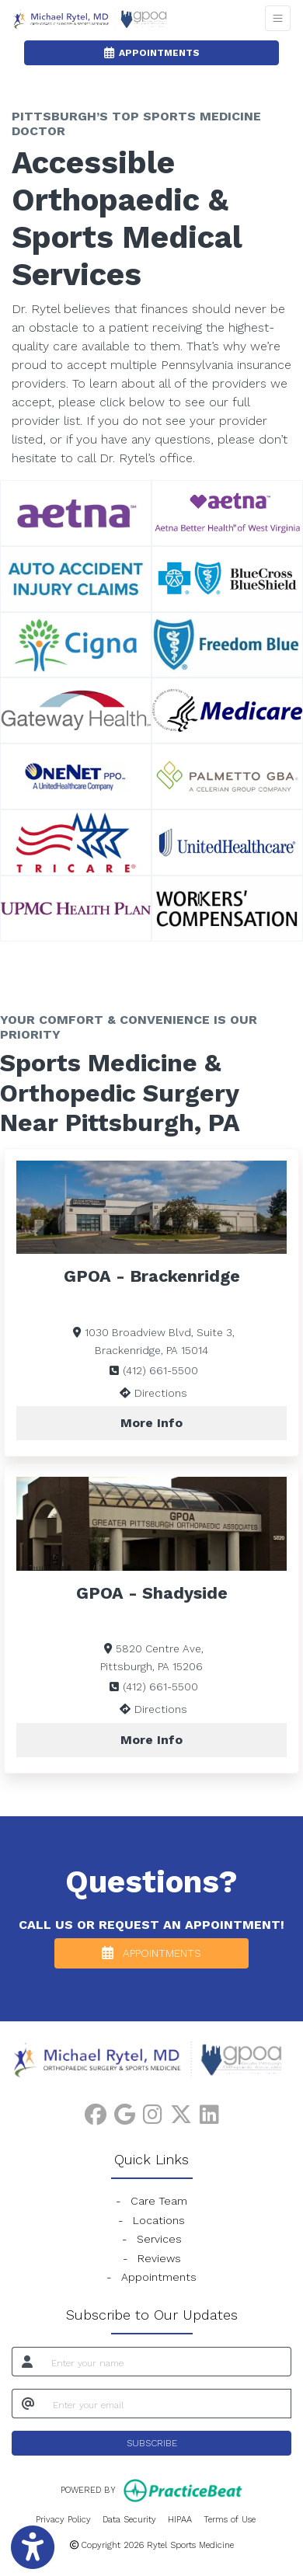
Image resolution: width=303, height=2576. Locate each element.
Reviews (159, 2258)
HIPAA (180, 2518)
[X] (181, 2111)
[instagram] (152, 2111)
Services (159, 2239)
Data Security (129, 2518)
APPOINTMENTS (151, 1953)
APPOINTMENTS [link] (152, 52)
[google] (124, 2111)
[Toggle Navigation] (278, 18)
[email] (167, 2403)
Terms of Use (230, 2518)
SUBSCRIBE (152, 2443)
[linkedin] (209, 2111)
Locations (159, 2220)
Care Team (159, 2201)
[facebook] (95, 2111)
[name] (166, 2361)
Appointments (159, 2277)
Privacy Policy (63, 2518)
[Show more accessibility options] (32, 2548)
